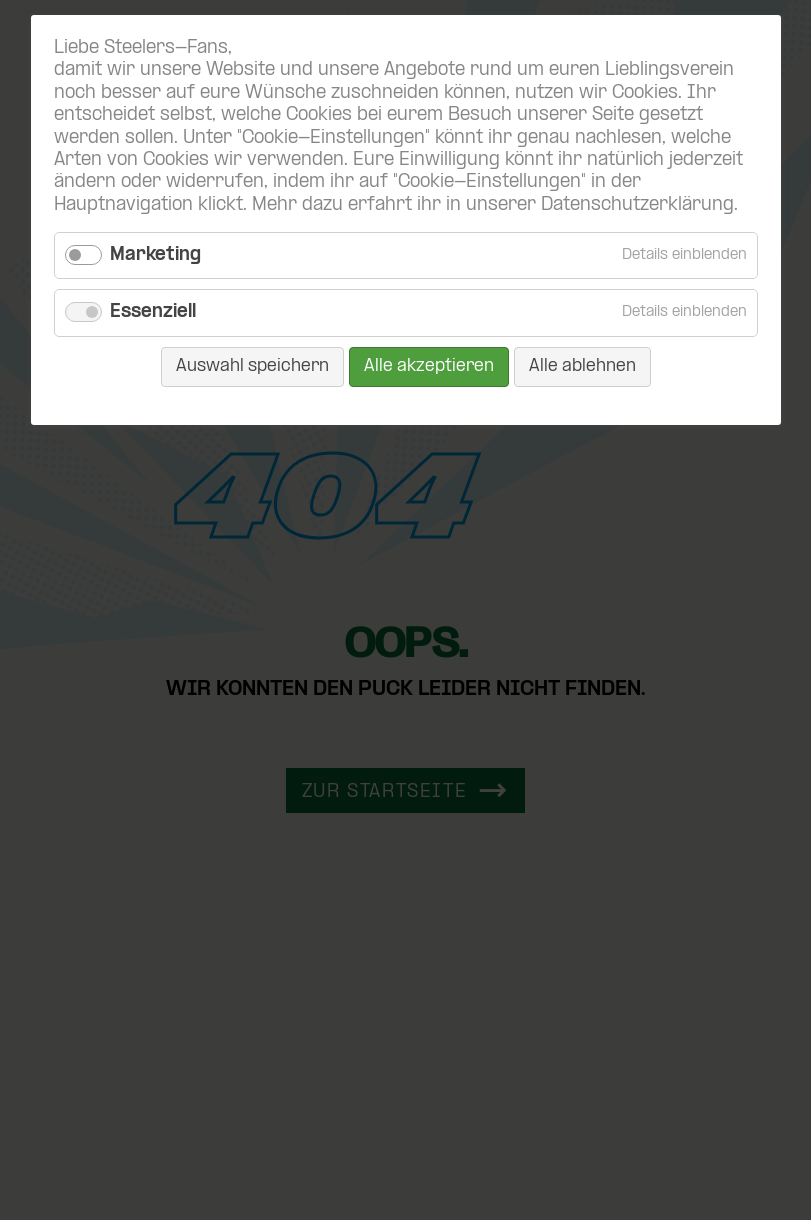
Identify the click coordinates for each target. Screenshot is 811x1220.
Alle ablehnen (582, 366)
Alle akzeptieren (429, 366)
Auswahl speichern (252, 366)
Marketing (155, 255)
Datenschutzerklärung (637, 205)
